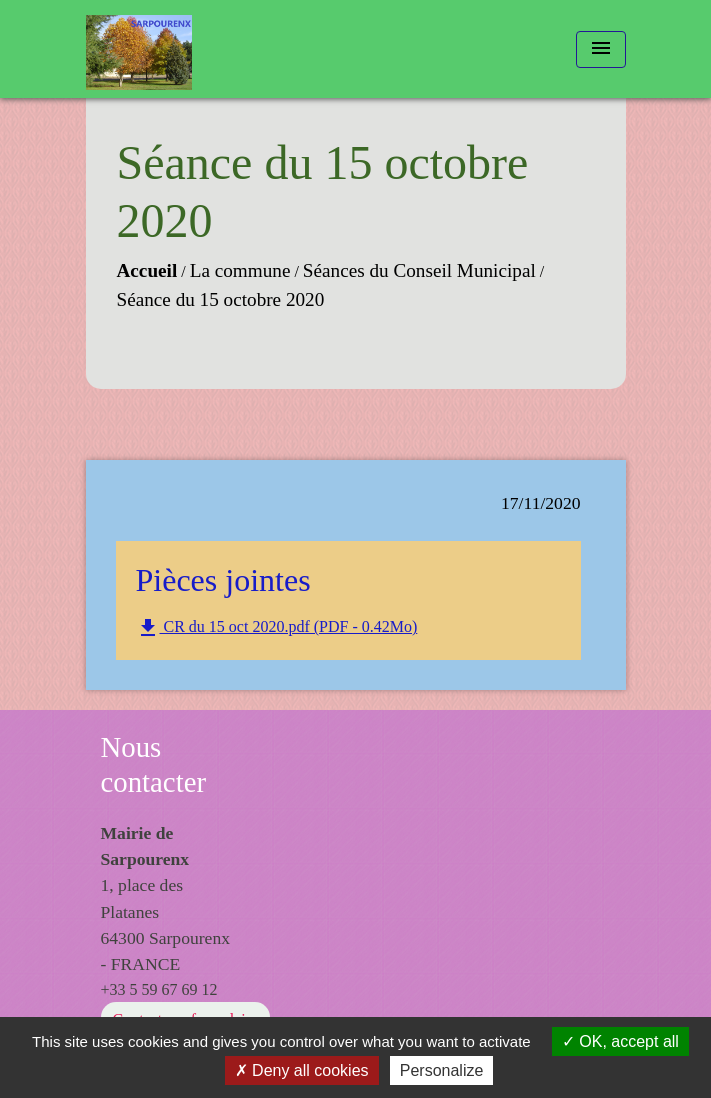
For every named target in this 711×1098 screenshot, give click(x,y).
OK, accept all (620, 1041)
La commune (240, 270)
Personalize (442, 1070)
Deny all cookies (302, 1070)
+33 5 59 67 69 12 (159, 989)
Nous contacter (154, 764)
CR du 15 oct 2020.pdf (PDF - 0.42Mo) (277, 628)
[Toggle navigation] (601, 49)
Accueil (147, 270)
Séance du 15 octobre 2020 (221, 299)
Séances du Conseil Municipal (419, 270)
